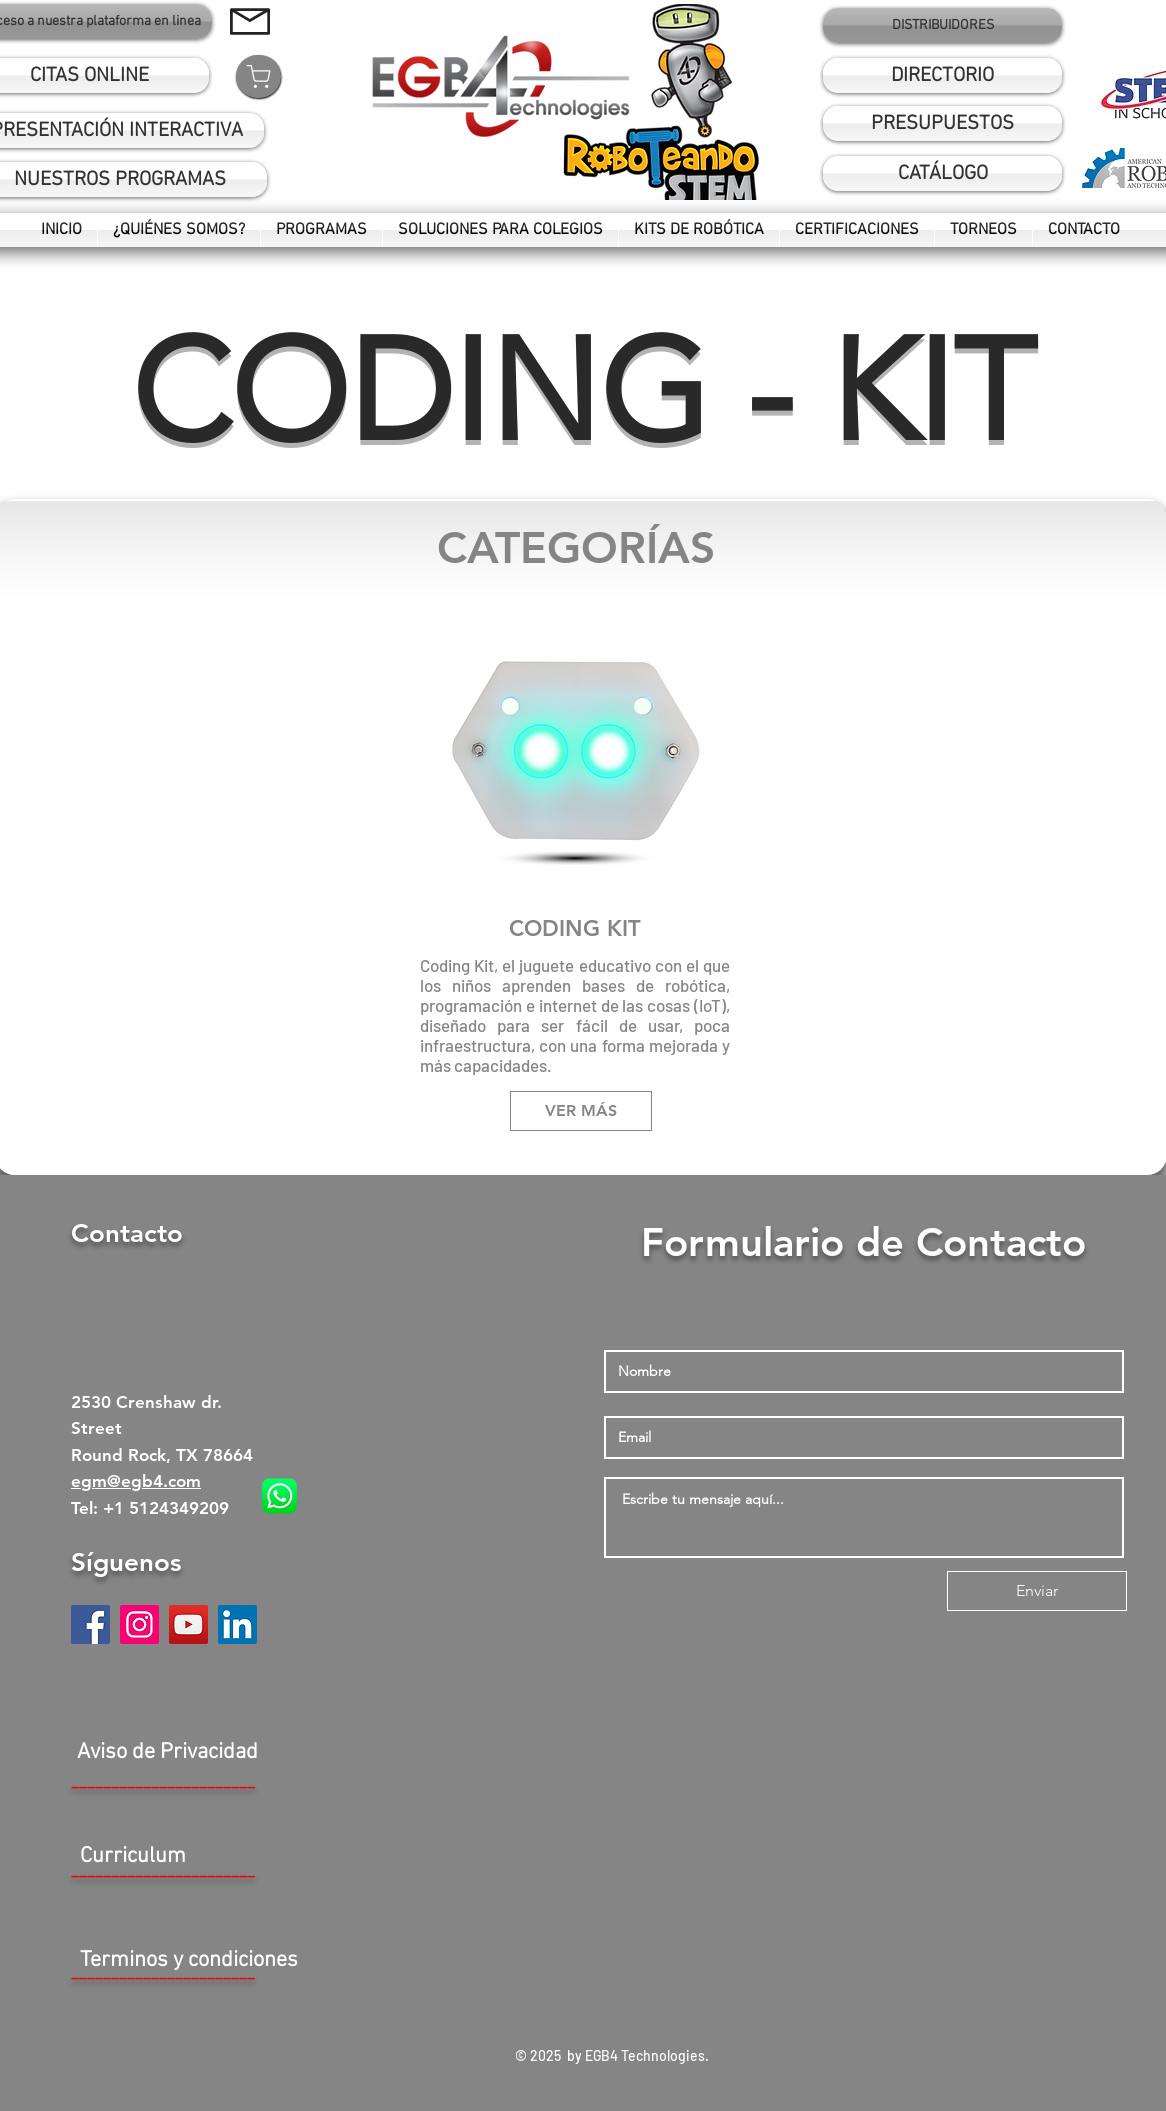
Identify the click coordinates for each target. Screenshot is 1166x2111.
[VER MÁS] (581, 1111)
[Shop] (258, 76)
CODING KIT (575, 928)
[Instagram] (139, 1624)
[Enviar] (1037, 1591)
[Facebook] (90, 1624)
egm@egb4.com (136, 1481)
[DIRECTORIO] (942, 75)
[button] (942, 173)
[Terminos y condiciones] (189, 1961)
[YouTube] (188, 1624)
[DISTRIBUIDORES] (942, 25)
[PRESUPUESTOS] (942, 123)
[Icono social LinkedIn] (237, 1624)
